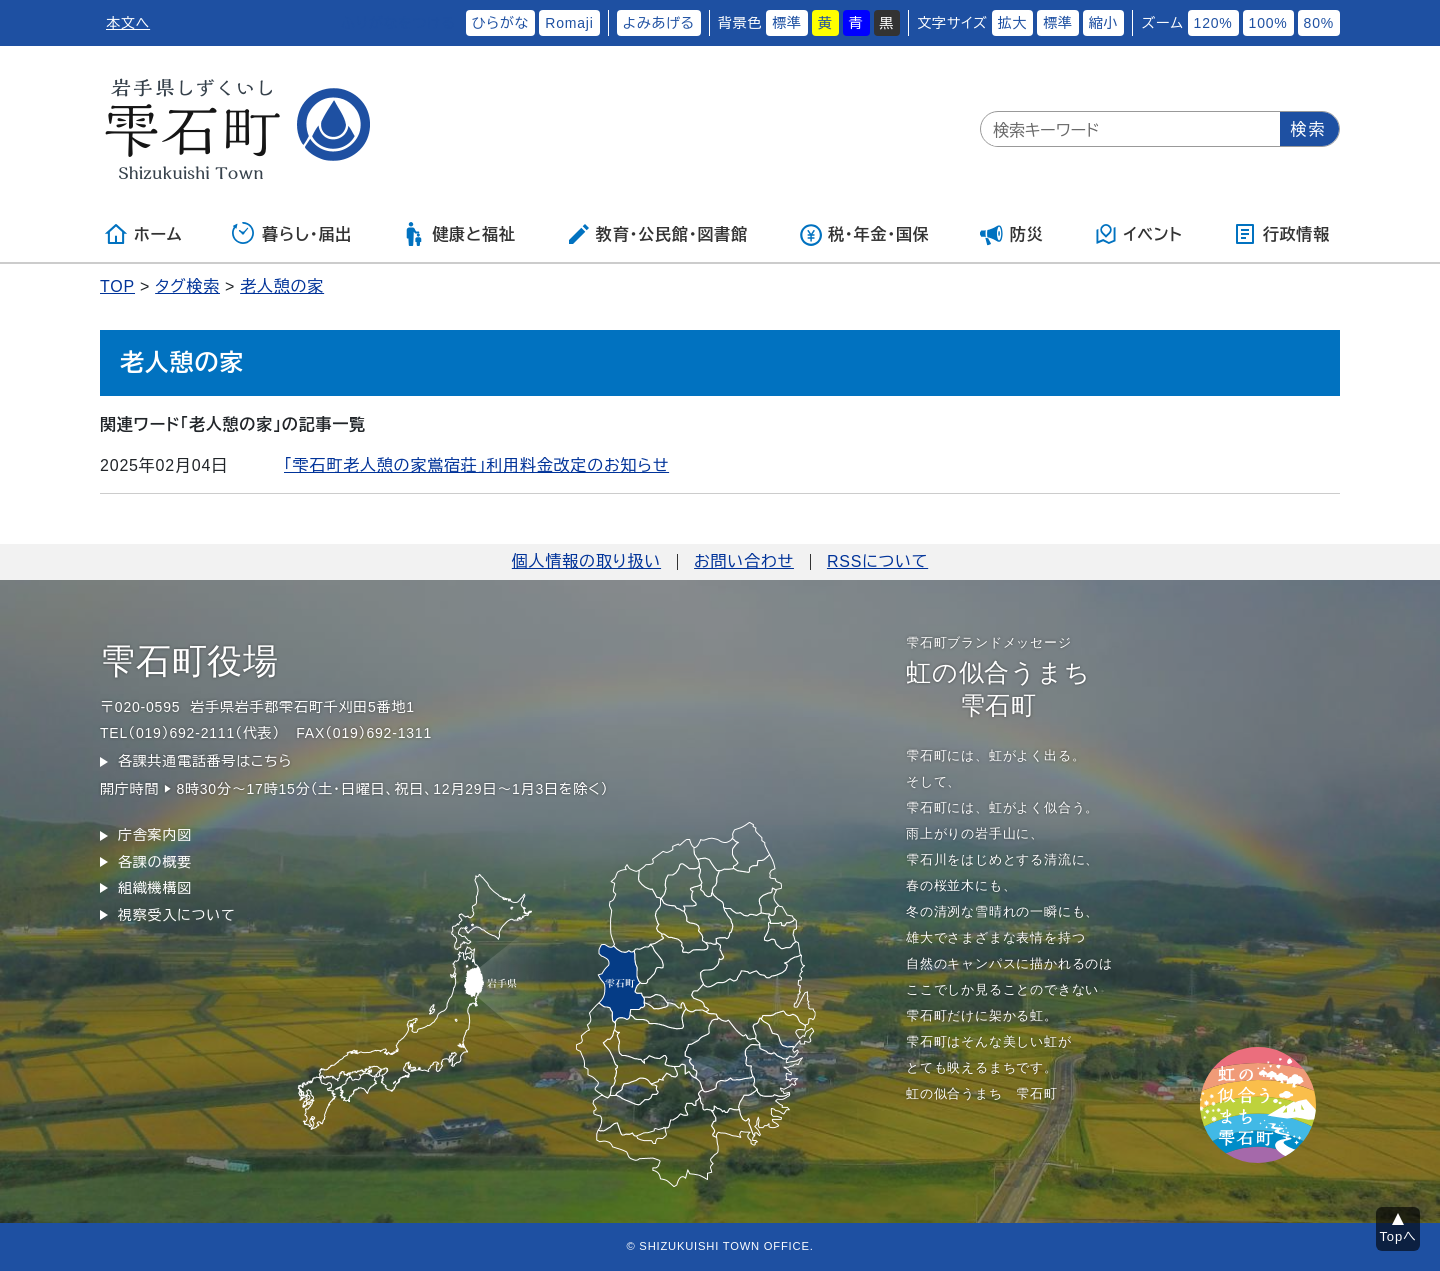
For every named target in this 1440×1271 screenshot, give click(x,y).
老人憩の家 (282, 286)
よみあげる (659, 23)
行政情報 (1281, 234)
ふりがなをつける (398, 23)
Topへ (1398, 1236)
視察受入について (176, 915)
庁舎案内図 (155, 835)
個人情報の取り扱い (586, 561)
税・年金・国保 (864, 234)
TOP (117, 286)
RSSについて (877, 561)
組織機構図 (155, 888)
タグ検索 (187, 286)
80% (1319, 23)
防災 (1012, 234)
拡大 (1013, 23)
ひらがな (501, 23)
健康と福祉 (458, 234)
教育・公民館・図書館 (657, 234)
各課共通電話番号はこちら (205, 761)
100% (1268, 23)
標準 (787, 23)
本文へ (128, 23)
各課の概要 (155, 862)
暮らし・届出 (292, 234)
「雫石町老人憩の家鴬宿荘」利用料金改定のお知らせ (476, 465)
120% (1213, 23)
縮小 (1104, 23)
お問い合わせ (744, 561)
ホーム (143, 234)
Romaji (569, 23)
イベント (1138, 234)
